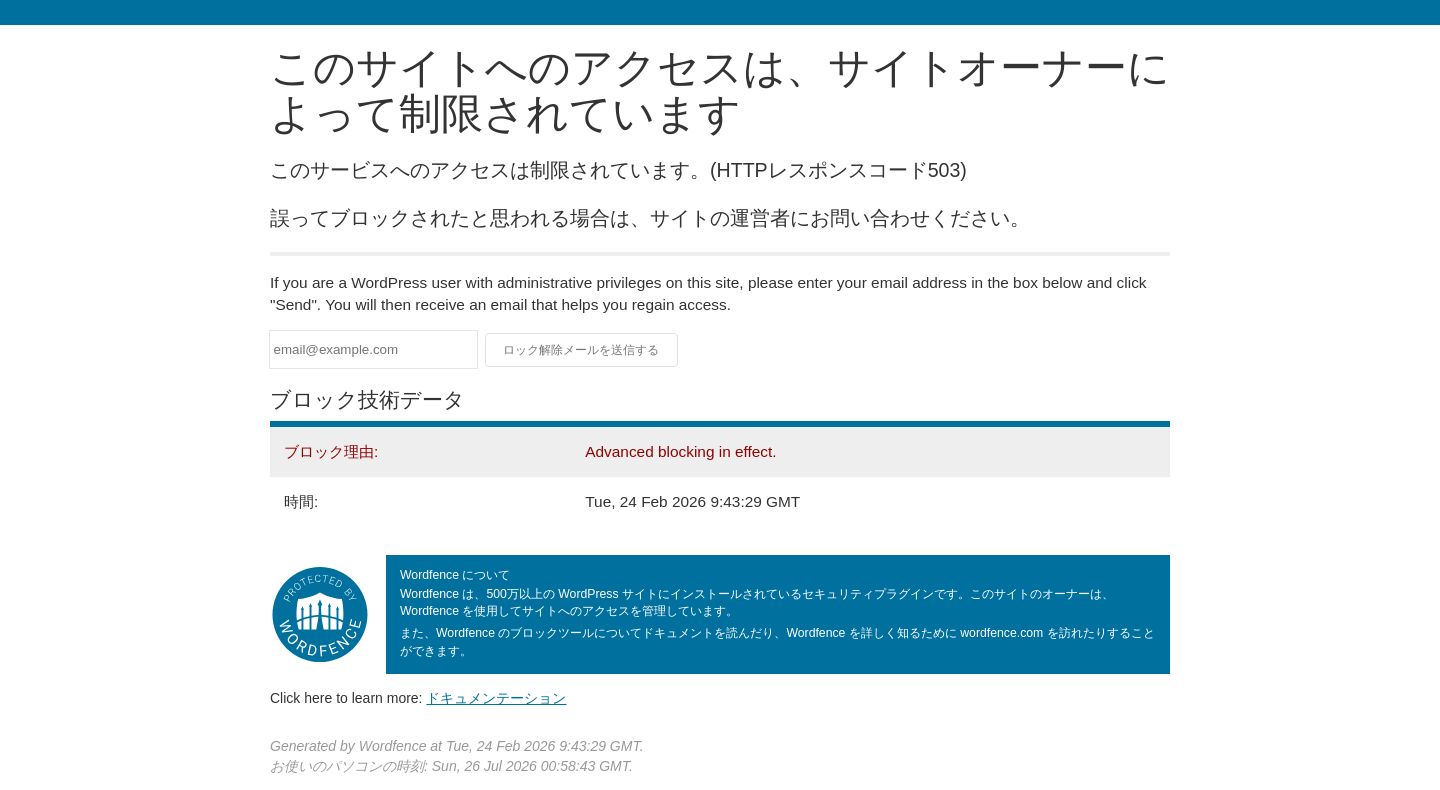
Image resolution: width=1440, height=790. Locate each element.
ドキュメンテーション (496, 698)
